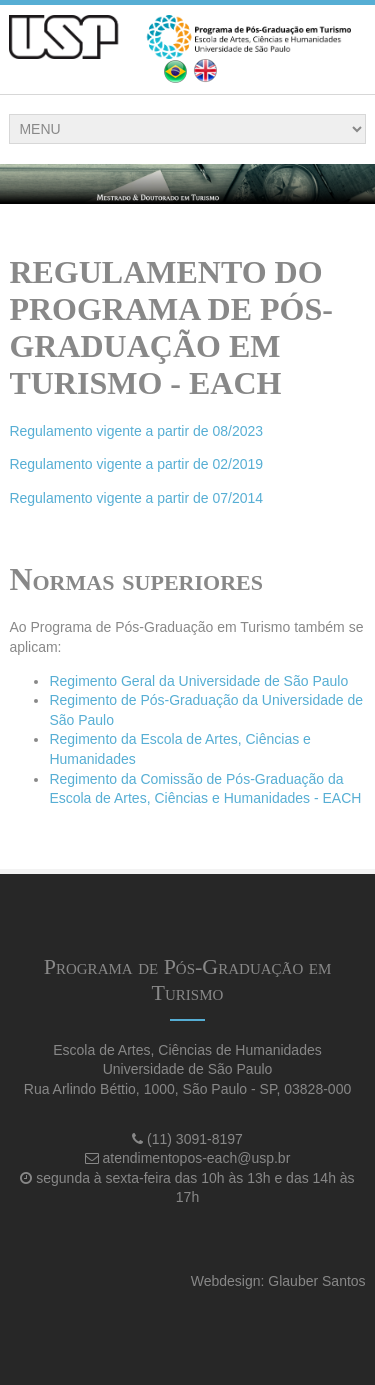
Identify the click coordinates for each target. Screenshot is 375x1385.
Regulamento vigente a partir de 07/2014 (136, 498)
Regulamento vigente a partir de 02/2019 (136, 464)
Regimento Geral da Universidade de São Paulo (198, 681)
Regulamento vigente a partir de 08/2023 (136, 431)
